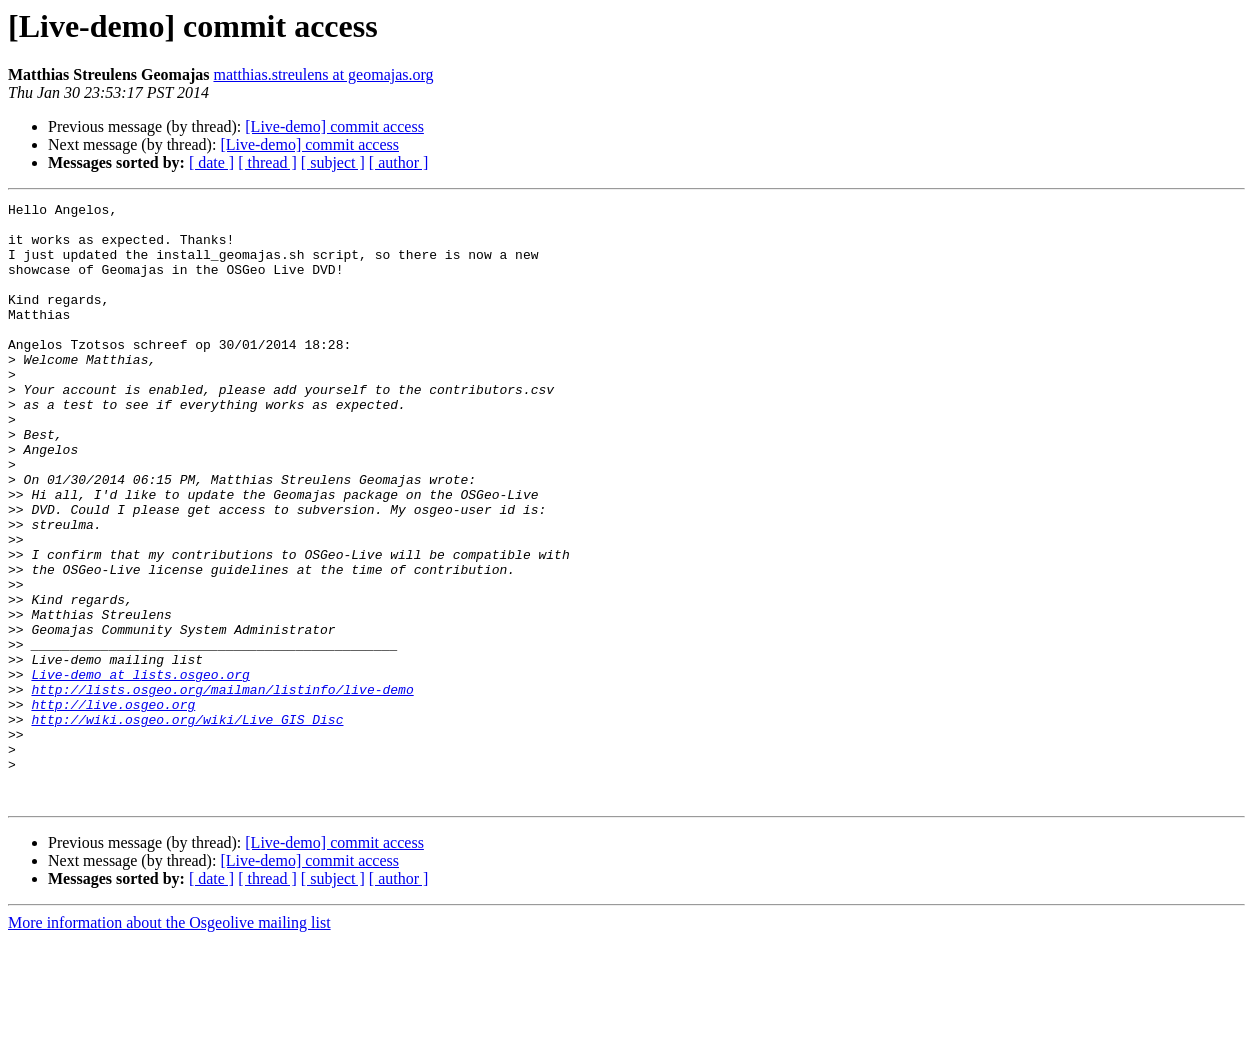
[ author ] (399, 162)
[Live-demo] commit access (334, 126)
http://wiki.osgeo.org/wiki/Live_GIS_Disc (187, 824)
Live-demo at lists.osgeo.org (140, 770)
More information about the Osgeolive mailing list (169, 1042)
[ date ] (211, 162)
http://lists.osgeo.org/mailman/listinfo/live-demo (222, 788)
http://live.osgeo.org (113, 806)
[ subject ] (333, 162)
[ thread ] (267, 162)
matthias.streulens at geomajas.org (323, 74)
